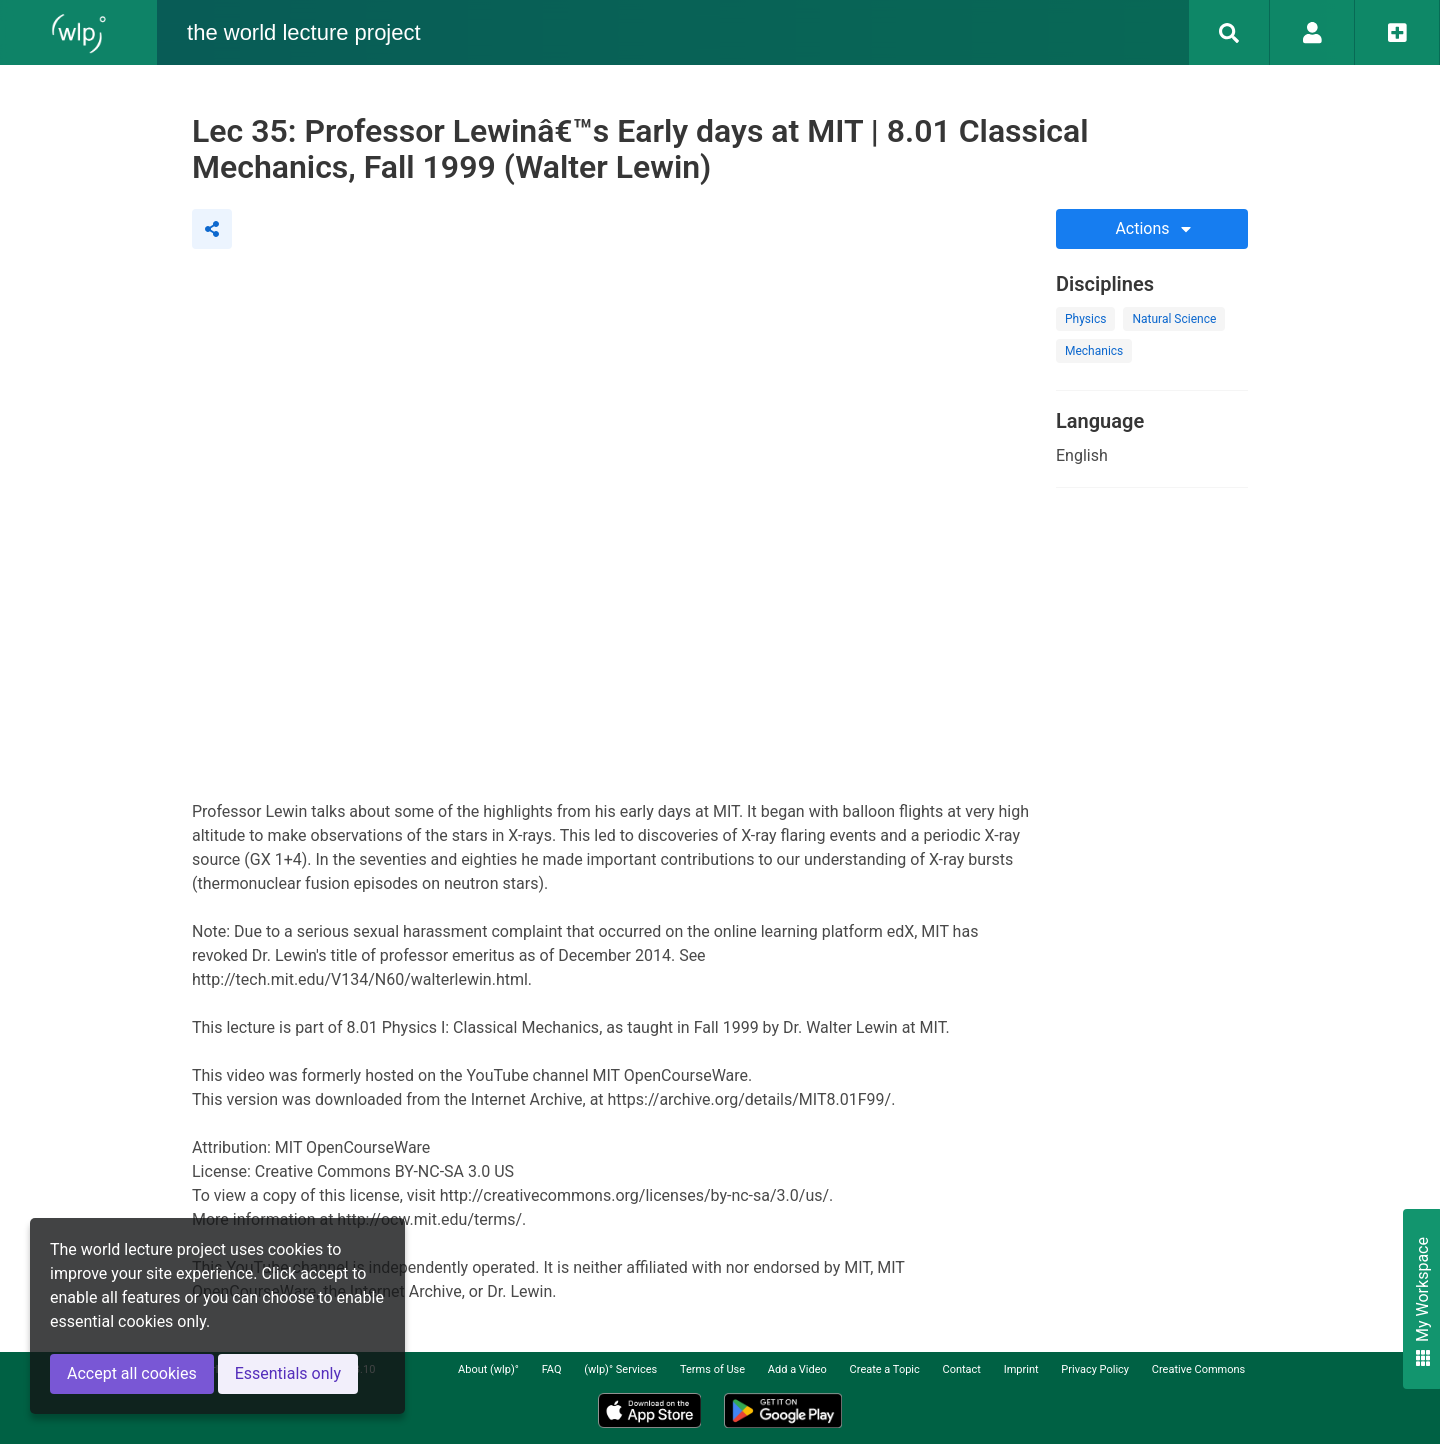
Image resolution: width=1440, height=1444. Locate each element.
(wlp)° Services (620, 1369)
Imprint (1021, 1369)
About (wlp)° (488, 1369)
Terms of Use (712, 1369)
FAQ (552, 1369)
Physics (1085, 319)
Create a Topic (885, 1369)
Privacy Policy (1095, 1369)
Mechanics (1094, 351)
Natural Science (1174, 319)
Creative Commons (1198, 1369)
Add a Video (797, 1369)
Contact (962, 1369)
